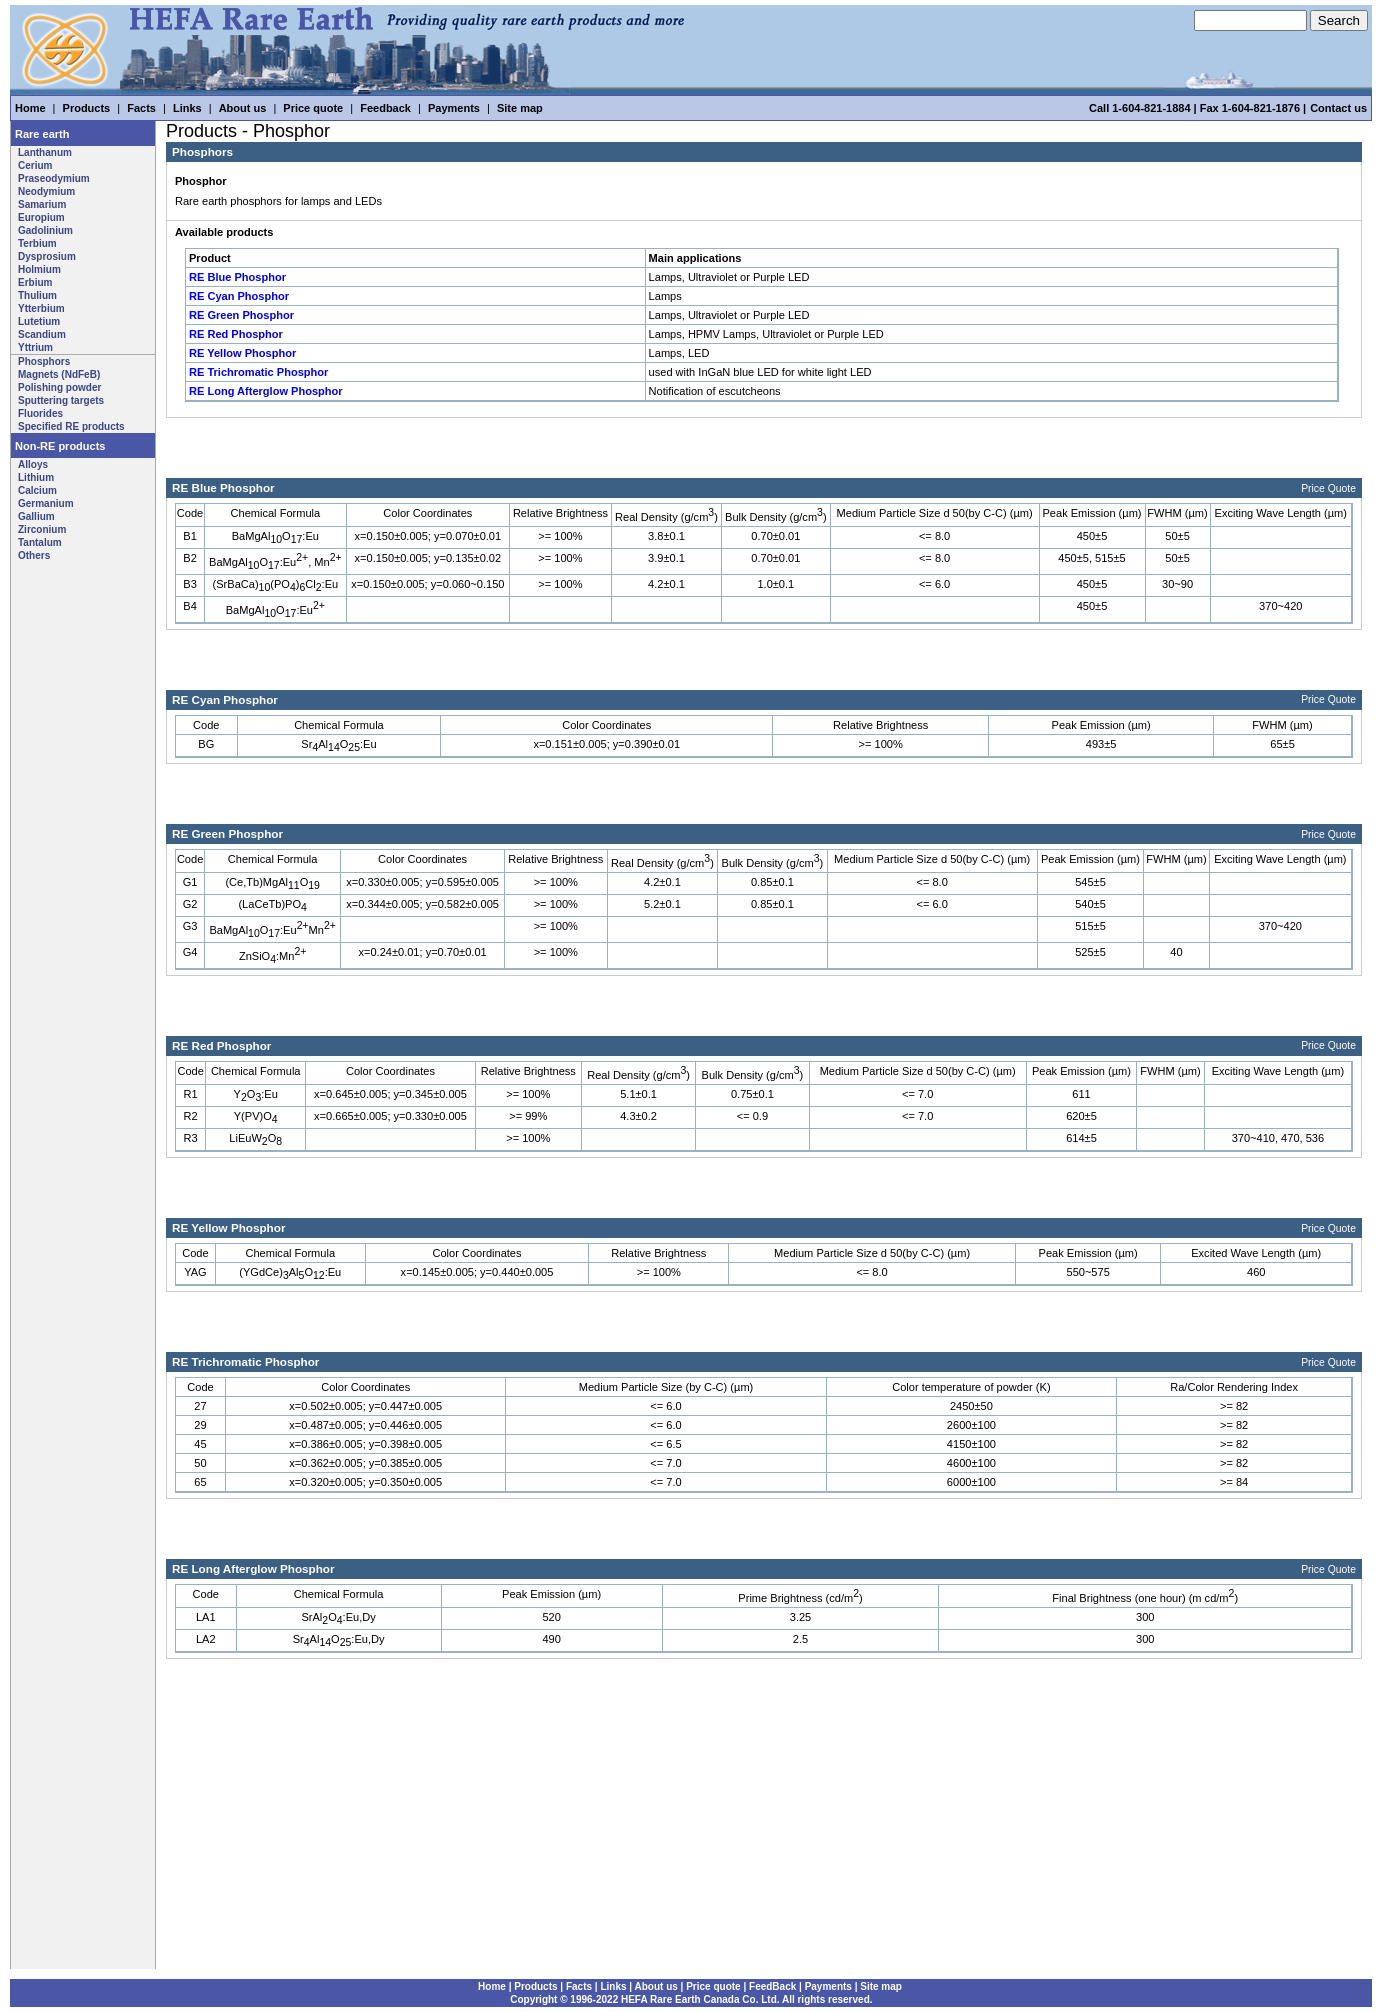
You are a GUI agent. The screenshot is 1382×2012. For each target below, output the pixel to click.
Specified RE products (71, 426)
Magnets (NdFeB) (59, 374)
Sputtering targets (61, 400)
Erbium (35, 282)
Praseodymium (54, 178)
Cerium (35, 165)
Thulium (37, 295)
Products (87, 108)
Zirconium (42, 529)
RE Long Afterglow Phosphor (266, 391)
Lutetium (39, 321)
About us (243, 108)
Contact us (1338, 108)
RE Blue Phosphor (237, 277)
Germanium (46, 503)
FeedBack (772, 1986)
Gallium (36, 516)
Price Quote (1328, 488)
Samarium (42, 204)
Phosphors (44, 361)
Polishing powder (59, 387)
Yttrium (35, 347)
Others (34, 555)
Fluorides (40, 413)
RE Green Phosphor (241, 315)
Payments (454, 108)
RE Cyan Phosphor (239, 296)
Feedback (385, 108)
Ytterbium (41, 308)
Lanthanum (45, 152)
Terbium (37, 243)
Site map (520, 108)
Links (187, 108)
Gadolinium (45, 230)
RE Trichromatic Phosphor (258, 372)
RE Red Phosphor (236, 334)
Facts (141, 108)
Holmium (39, 269)
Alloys (33, 464)
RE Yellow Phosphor (242, 353)
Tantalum (40, 542)
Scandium (42, 334)
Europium (41, 217)
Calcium (37, 490)
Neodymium (46, 191)
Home (30, 108)
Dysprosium (47, 256)
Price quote (313, 108)
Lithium (36, 477)
